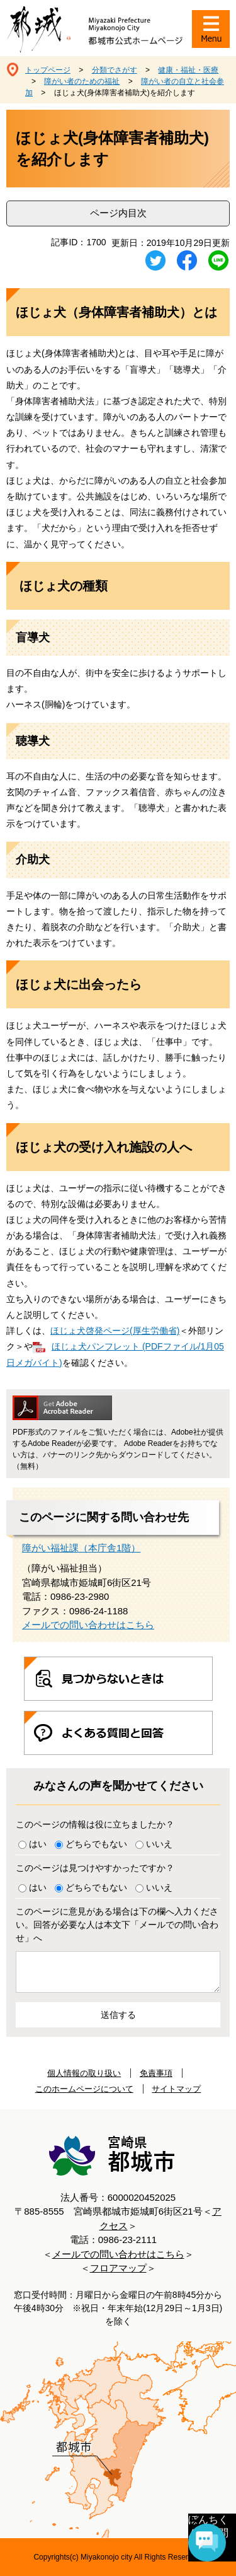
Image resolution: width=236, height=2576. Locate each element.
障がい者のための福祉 (82, 81)
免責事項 (156, 2073)
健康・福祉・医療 (188, 70)
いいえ (159, 1844)
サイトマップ (176, 2089)
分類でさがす (114, 70)
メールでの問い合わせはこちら (88, 1624)
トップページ (47, 70)
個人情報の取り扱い (84, 2073)
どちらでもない (96, 1844)
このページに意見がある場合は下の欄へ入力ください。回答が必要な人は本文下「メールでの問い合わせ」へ (117, 1924)
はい (38, 1844)
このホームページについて (84, 2089)
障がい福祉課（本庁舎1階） (81, 1547)
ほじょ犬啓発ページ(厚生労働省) (114, 1331)
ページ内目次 (118, 212)
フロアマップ (118, 2268)
